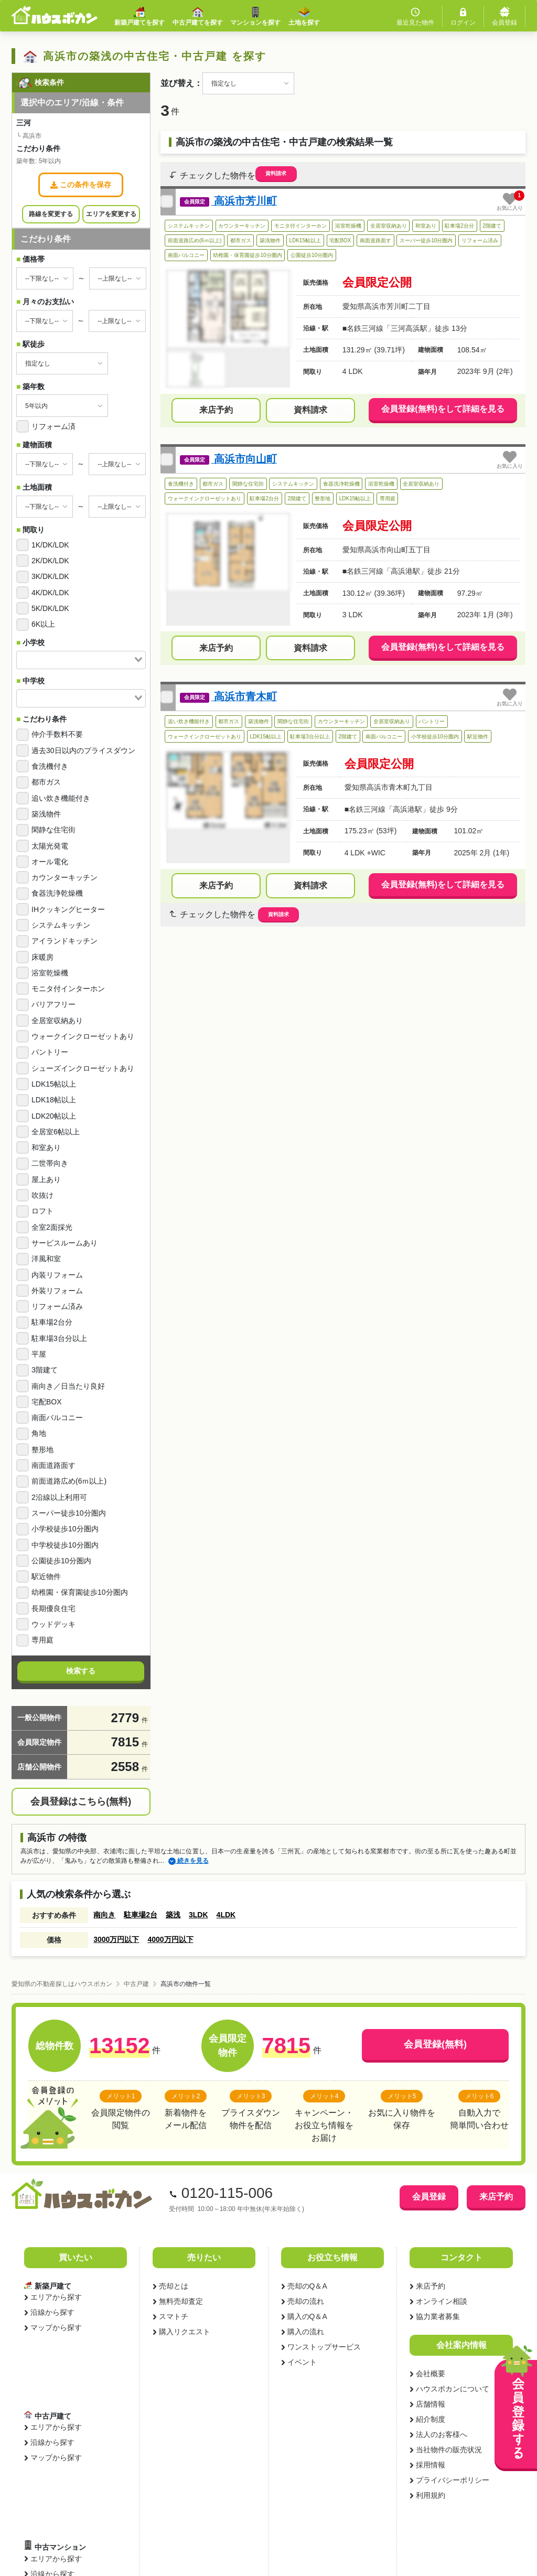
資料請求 (275, 173)
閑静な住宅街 (53, 829)
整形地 (42, 1449)
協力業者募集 (437, 2316)
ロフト (42, 1211)
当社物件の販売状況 (448, 2449)
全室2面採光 (51, 1227)
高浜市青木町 (244, 696)
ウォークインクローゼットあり (82, 1036)
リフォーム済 (53, 426)
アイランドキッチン (64, 941)
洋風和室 (46, 1258)
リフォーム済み (57, 1306)
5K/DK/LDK (50, 608)
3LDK (198, 1914)
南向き (104, 1914)
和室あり (46, 1147)
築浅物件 (46, 814)
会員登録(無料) (435, 2044)
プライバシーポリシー (452, 2480)
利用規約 (430, 2495)
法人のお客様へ (441, 2434)
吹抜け (42, 1195)
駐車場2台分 (51, 1322)
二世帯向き (49, 1163)
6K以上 (43, 624)
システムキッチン (60, 925)
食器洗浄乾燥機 (57, 893)
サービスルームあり (64, 1243)
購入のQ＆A (307, 2316)
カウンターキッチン (64, 877)
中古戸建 (136, 1984)
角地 (38, 1433)
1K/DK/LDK (50, 545)
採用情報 (430, 2465)
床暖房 (42, 957)
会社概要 (430, 2373)
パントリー (49, 1052)
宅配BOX (46, 1402)
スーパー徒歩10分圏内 (68, 1513)
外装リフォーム (57, 1290)
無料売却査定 (180, 2301)
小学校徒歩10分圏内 (65, 1529)
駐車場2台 (140, 1914)
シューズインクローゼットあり (82, 1068)
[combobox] (81, 660)
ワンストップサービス (323, 2347)
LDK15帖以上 (53, 1084)
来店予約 (216, 409)
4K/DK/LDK (50, 592)
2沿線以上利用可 (59, 1497)
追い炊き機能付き (60, 798)
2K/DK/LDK (50, 560)
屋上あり (46, 1179)
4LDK (226, 1914)
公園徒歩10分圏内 (61, 1561)
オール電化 (49, 861)
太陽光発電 (49, 846)
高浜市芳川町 (244, 201)
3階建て (44, 1370)
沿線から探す (52, 2312)
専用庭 (42, 1640)
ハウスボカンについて (452, 2389)
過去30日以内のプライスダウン (83, 750)
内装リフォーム (57, 1275)
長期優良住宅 (53, 1608)
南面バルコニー (57, 1417)
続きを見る (188, 1861)
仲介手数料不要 (57, 734)
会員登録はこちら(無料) (80, 1801)
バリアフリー (53, 1004)
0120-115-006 (227, 2193)
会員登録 (429, 2196)
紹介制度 (430, 2419)
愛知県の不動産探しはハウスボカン (62, 1984)
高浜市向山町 (244, 459)
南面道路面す (53, 1465)
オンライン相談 (441, 2301)
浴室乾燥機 (49, 973)
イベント (301, 2362)
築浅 (173, 1914)
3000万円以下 (116, 1939)
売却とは (173, 2286)
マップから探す (55, 2327)
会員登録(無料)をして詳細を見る (442, 408)
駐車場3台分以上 (59, 1338)
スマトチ (173, 2316)
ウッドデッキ (53, 1624)
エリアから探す (55, 2297)
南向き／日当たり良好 (68, 1386)
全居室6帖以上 (55, 1132)
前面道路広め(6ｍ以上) (68, 1481)
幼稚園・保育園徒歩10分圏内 (79, 1592)
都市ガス (46, 782)
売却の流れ (305, 2301)
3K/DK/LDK (50, 576)
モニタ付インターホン (68, 988)
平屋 (38, 1354)
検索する (80, 1671)
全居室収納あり (57, 1020)
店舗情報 (430, 2404)
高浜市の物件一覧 (185, 1984)
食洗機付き (49, 766)
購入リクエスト (184, 2331)
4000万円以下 (170, 1939)
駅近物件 (46, 1576)
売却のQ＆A (307, 2286)
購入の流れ (305, 2331)
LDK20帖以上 (53, 1116)
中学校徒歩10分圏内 (65, 1545)
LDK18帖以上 (53, 1100)
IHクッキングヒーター (68, 909)
